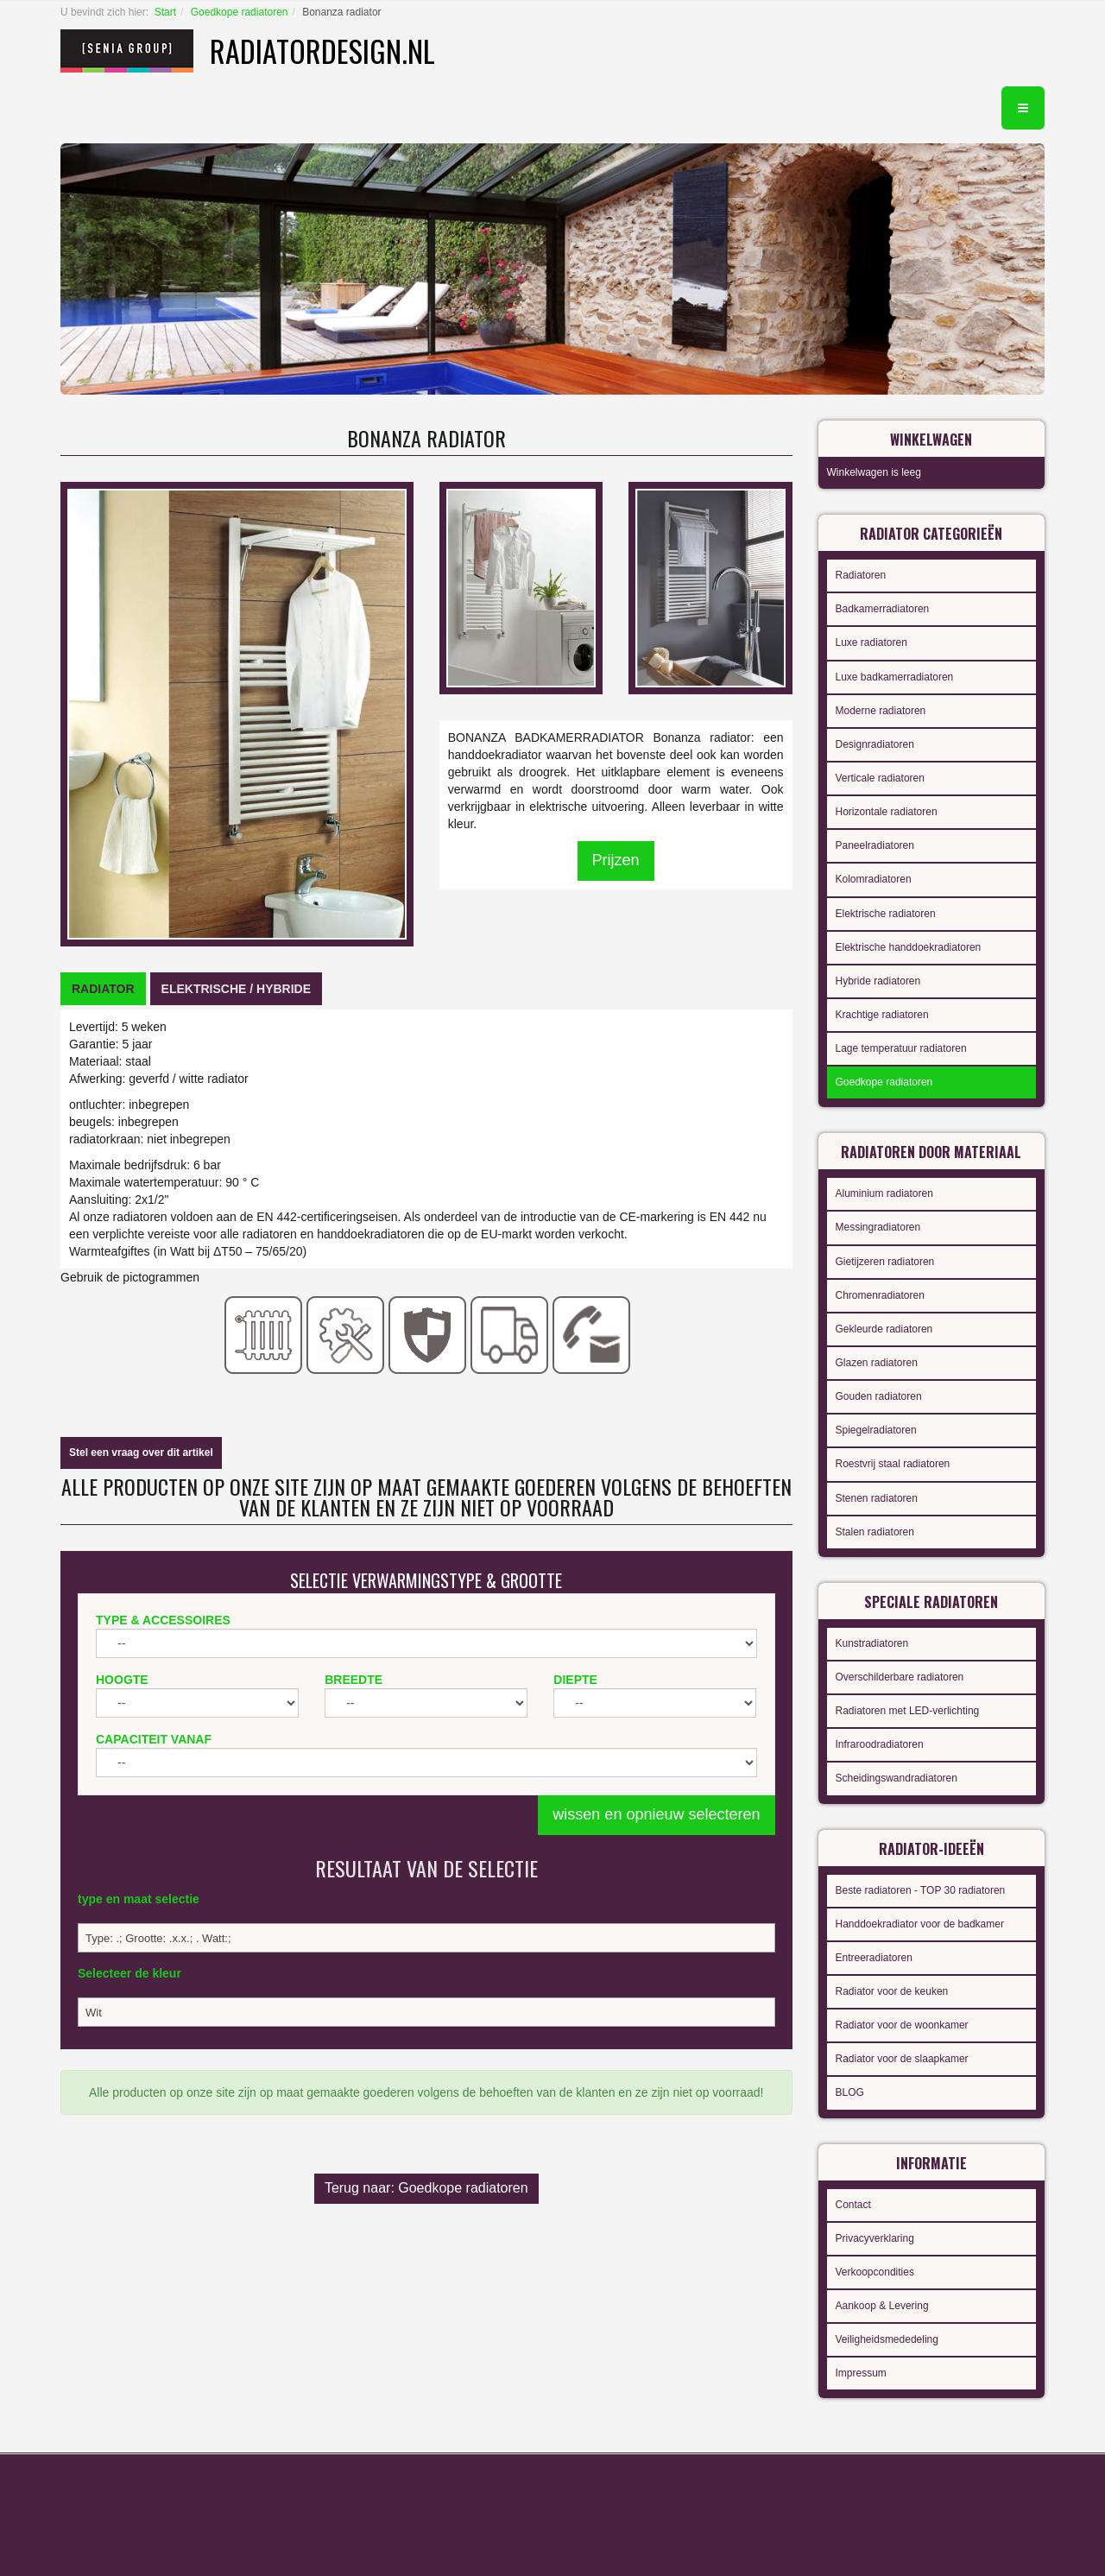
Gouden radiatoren (879, 1396)
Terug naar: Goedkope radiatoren (426, 2187)
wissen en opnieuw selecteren (656, 1814)
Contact (853, 2205)
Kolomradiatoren (874, 879)
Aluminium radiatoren (884, 1193)
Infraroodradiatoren (880, 1744)
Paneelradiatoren (875, 845)
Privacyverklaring (875, 2238)
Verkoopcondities (875, 2272)
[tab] (103, 988)
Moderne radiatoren (881, 711)
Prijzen (616, 860)
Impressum (861, 2373)
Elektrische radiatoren (886, 914)
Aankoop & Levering (882, 2306)
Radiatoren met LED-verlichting (908, 1711)
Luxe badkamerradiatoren (895, 677)
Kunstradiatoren (872, 1643)
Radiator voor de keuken (892, 1991)
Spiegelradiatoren (876, 1430)
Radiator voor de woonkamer (902, 2025)
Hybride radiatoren (878, 981)
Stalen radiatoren (875, 1532)
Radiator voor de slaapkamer (902, 2059)
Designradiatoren (875, 744)
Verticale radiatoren (880, 778)
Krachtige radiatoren (882, 1015)
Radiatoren (861, 575)
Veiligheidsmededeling (887, 2339)
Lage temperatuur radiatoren (901, 1048)
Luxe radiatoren (871, 642)
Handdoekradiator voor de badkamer (920, 1924)
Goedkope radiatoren (239, 12)
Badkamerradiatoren (883, 609)
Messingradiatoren (878, 1227)
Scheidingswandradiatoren (896, 1778)
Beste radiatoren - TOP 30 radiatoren (921, 1890)
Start (165, 12)
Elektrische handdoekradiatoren (909, 947)
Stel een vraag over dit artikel (141, 1452)
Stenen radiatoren (877, 1498)
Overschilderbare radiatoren (900, 1677)
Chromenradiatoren (880, 1295)
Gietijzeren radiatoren (885, 1262)
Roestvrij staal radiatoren (893, 1464)
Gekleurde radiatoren (884, 1329)
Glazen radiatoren (877, 1363)
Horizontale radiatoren (887, 812)
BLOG (850, 2092)
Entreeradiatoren (874, 1958)
